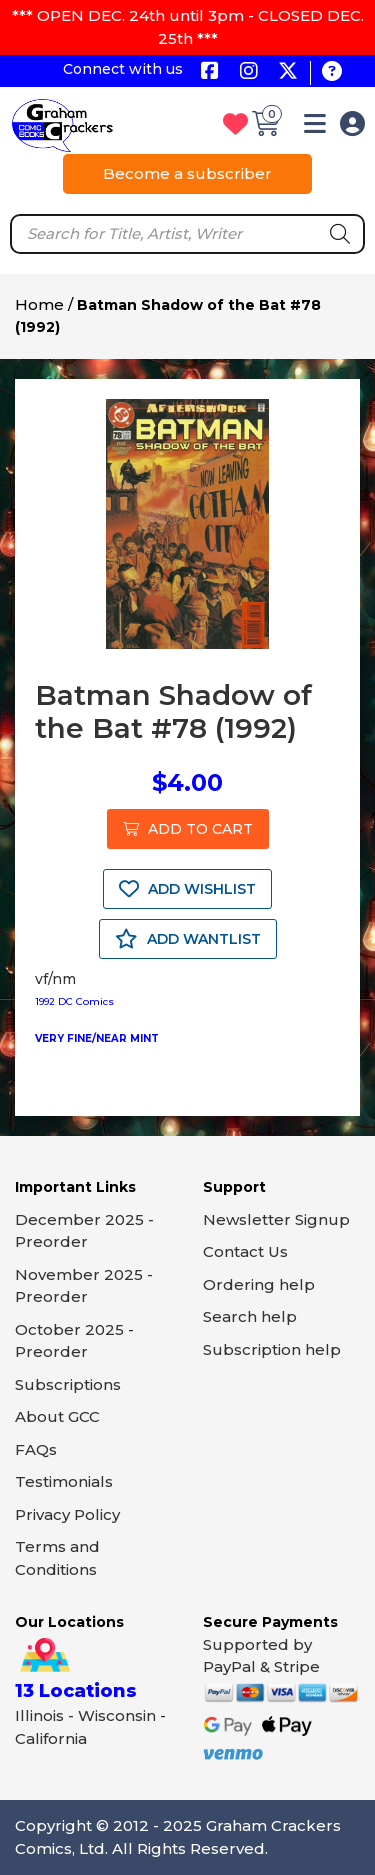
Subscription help (272, 1349)
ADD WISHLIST (187, 889)
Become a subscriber (187, 173)
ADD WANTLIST (188, 939)
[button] (315, 127)
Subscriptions (68, 1384)
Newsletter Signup (276, 1219)
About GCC (57, 1416)
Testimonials (64, 1481)
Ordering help (259, 1284)
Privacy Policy (67, 1514)
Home (39, 304)
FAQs (36, 1449)
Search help (250, 1316)
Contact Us (245, 1251)
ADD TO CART (188, 829)
